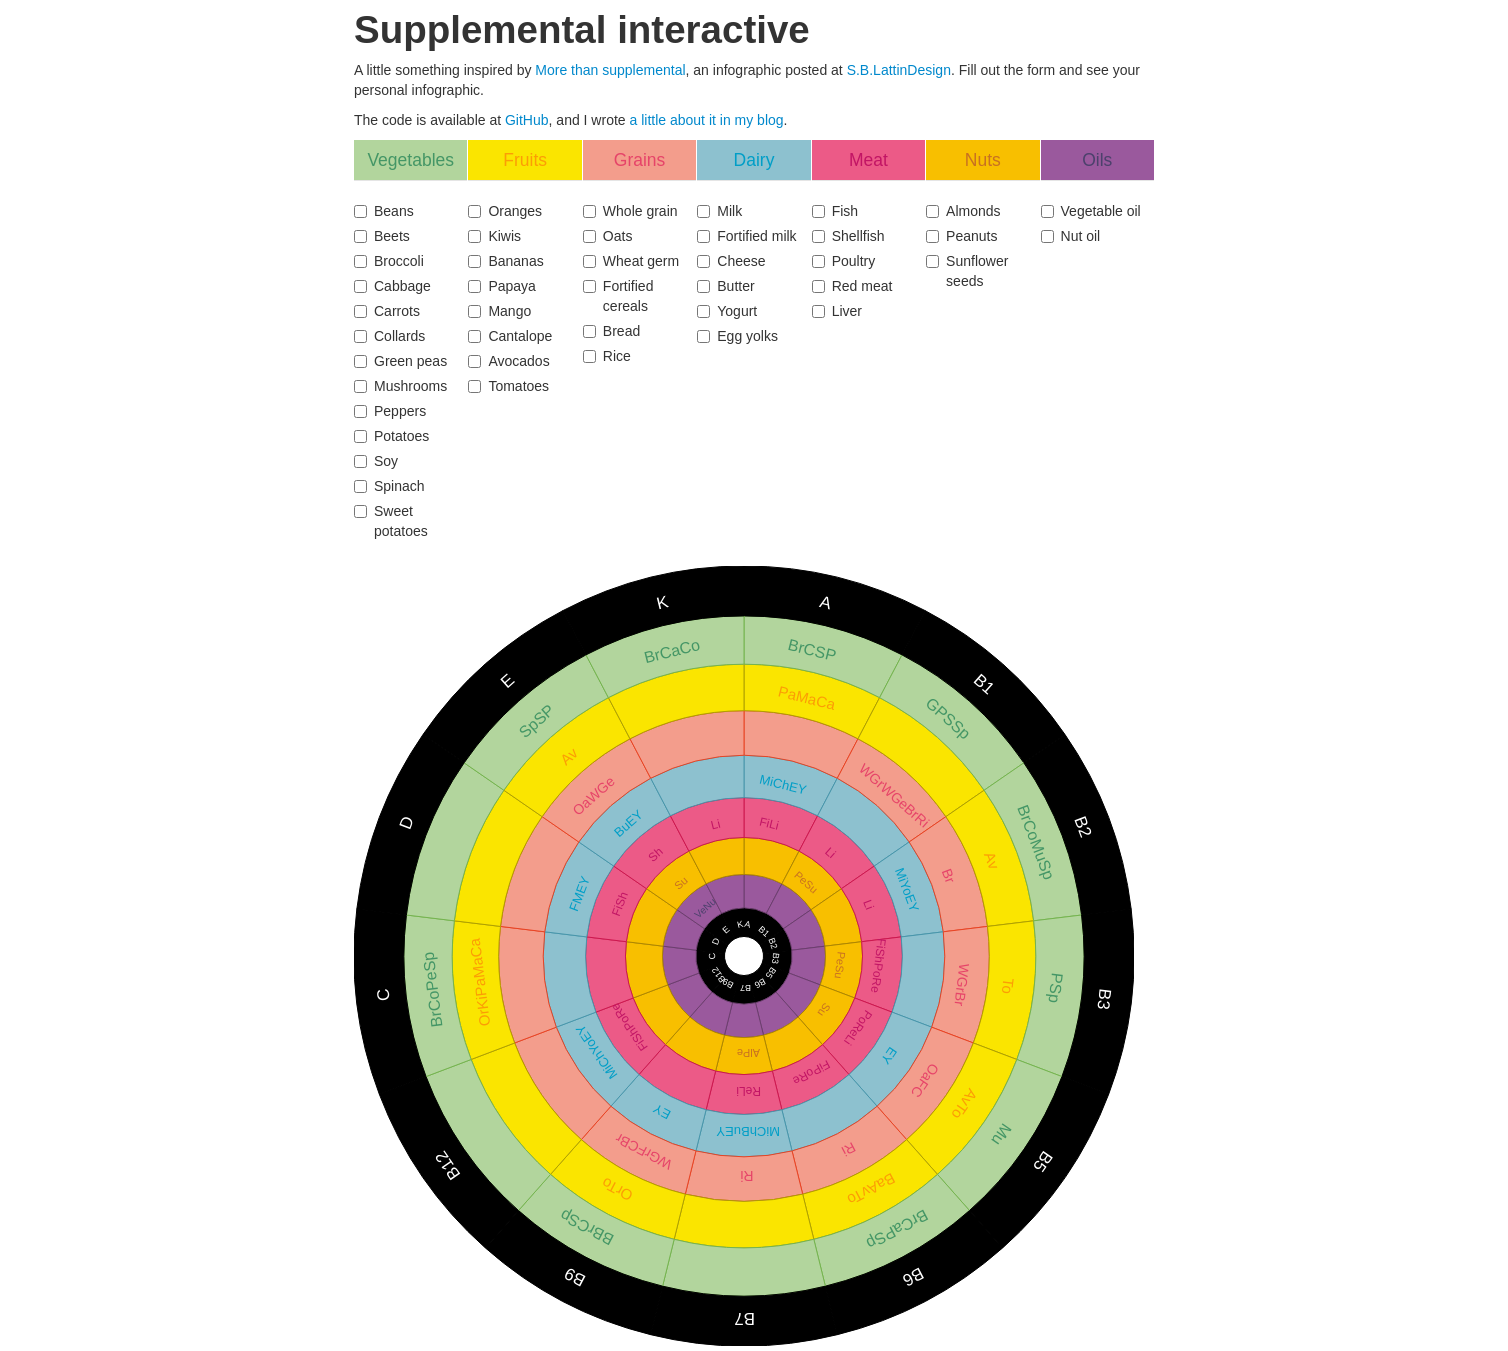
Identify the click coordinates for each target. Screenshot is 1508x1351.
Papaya (501, 286)
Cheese (731, 261)
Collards (389, 336)
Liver (837, 311)
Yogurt (727, 311)
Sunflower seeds (967, 271)
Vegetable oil (1091, 211)
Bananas (505, 261)
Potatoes (391, 436)
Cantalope (510, 336)
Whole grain (630, 211)
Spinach (389, 486)
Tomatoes (508, 386)
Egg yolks (737, 336)
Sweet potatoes (391, 521)
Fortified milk (746, 236)
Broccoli (389, 261)
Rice (607, 356)
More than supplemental (610, 70)
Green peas (400, 361)
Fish (835, 211)
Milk (719, 211)
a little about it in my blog (707, 120)
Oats (608, 236)
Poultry (844, 261)
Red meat (852, 286)
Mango (499, 311)
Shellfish (848, 236)
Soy (376, 461)
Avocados (508, 361)
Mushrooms (400, 386)
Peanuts (961, 236)
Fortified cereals (618, 296)
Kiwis (494, 236)
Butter (725, 286)
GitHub (527, 120)
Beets (382, 236)
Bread (611, 331)
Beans (384, 211)
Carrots (387, 311)
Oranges (505, 211)
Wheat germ (631, 261)
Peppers (390, 411)
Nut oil (1071, 236)
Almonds (963, 211)
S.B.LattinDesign (899, 70)
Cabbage (392, 286)
